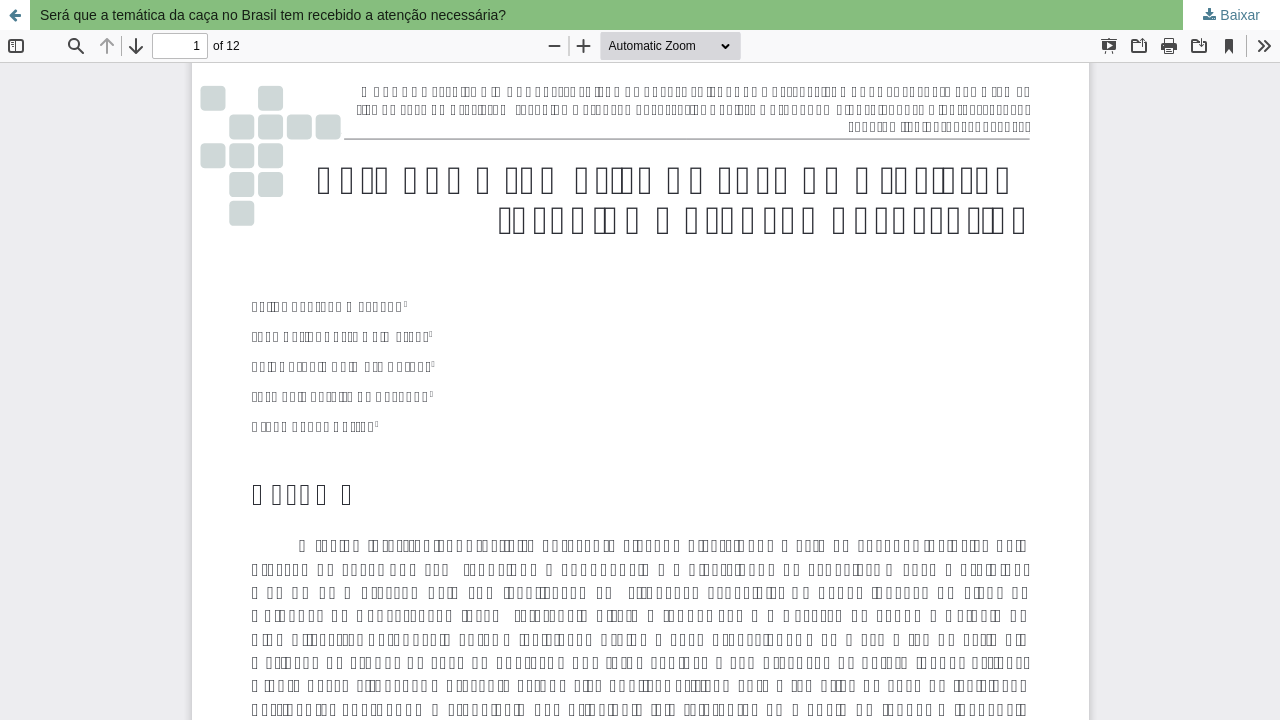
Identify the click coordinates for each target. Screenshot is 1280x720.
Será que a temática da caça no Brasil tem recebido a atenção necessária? (273, 15)
